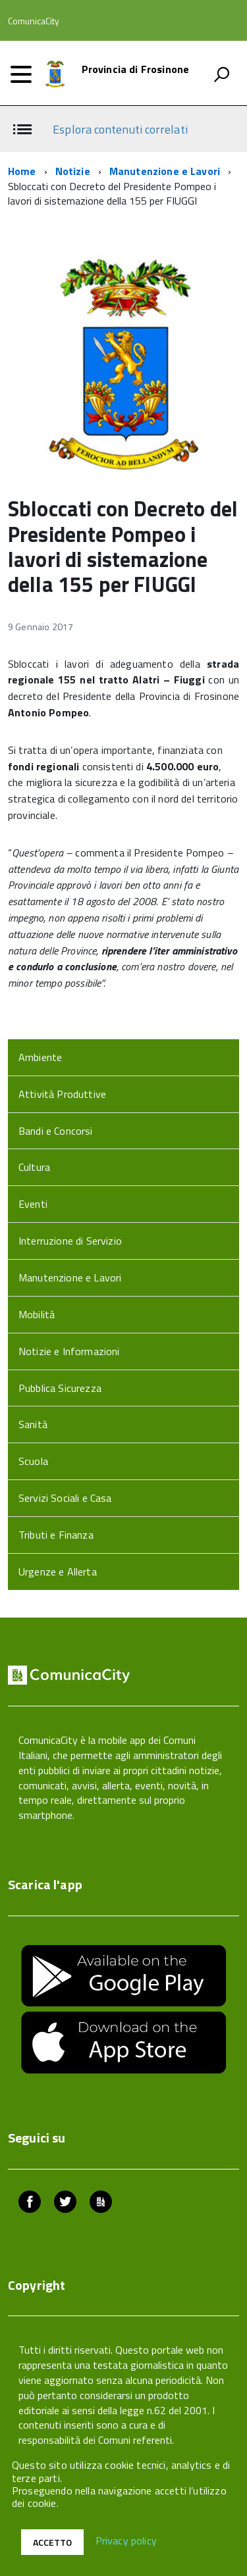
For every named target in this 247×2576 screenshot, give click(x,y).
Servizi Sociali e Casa (65, 1498)
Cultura (34, 1167)
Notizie (72, 171)
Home (22, 171)
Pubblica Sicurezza (59, 1388)
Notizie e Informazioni (69, 1351)
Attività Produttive (62, 1094)
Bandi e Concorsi (55, 1131)
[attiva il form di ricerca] (221, 74)
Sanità (32, 1424)
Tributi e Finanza (56, 1535)
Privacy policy (126, 2541)
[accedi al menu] (21, 74)
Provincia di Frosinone (136, 69)
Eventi (32, 1204)
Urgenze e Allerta (57, 1571)
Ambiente (40, 1057)
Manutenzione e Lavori (164, 171)
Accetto (52, 2542)
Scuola (33, 1461)
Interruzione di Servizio (70, 1241)
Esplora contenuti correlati (120, 129)
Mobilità (36, 1314)
